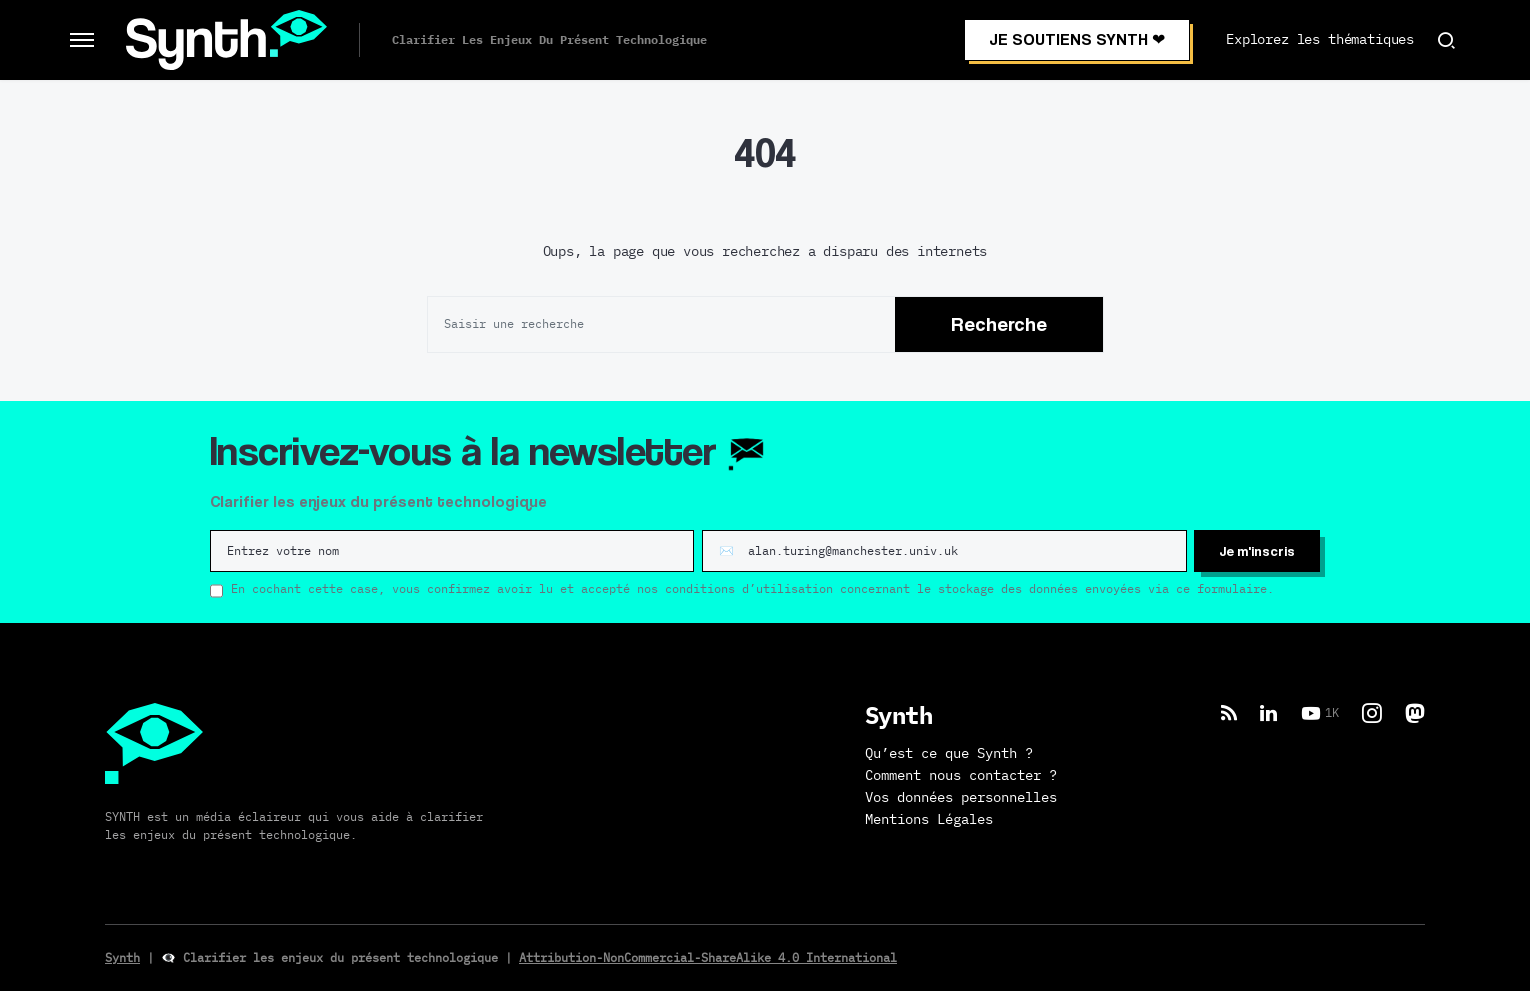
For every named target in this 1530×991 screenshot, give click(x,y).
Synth (122, 958)
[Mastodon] (1415, 713)
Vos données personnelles (961, 798)
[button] (82, 40)
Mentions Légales (929, 820)
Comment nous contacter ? (961, 776)
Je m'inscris (1257, 550)
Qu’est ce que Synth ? (949, 754)
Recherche (999, 324)
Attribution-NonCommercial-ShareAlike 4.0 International (708, 958)
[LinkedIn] (1268, 713)
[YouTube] (1320, 713)
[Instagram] (1372, 713)
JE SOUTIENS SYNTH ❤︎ (1077, 39)
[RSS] (1229, 713)
